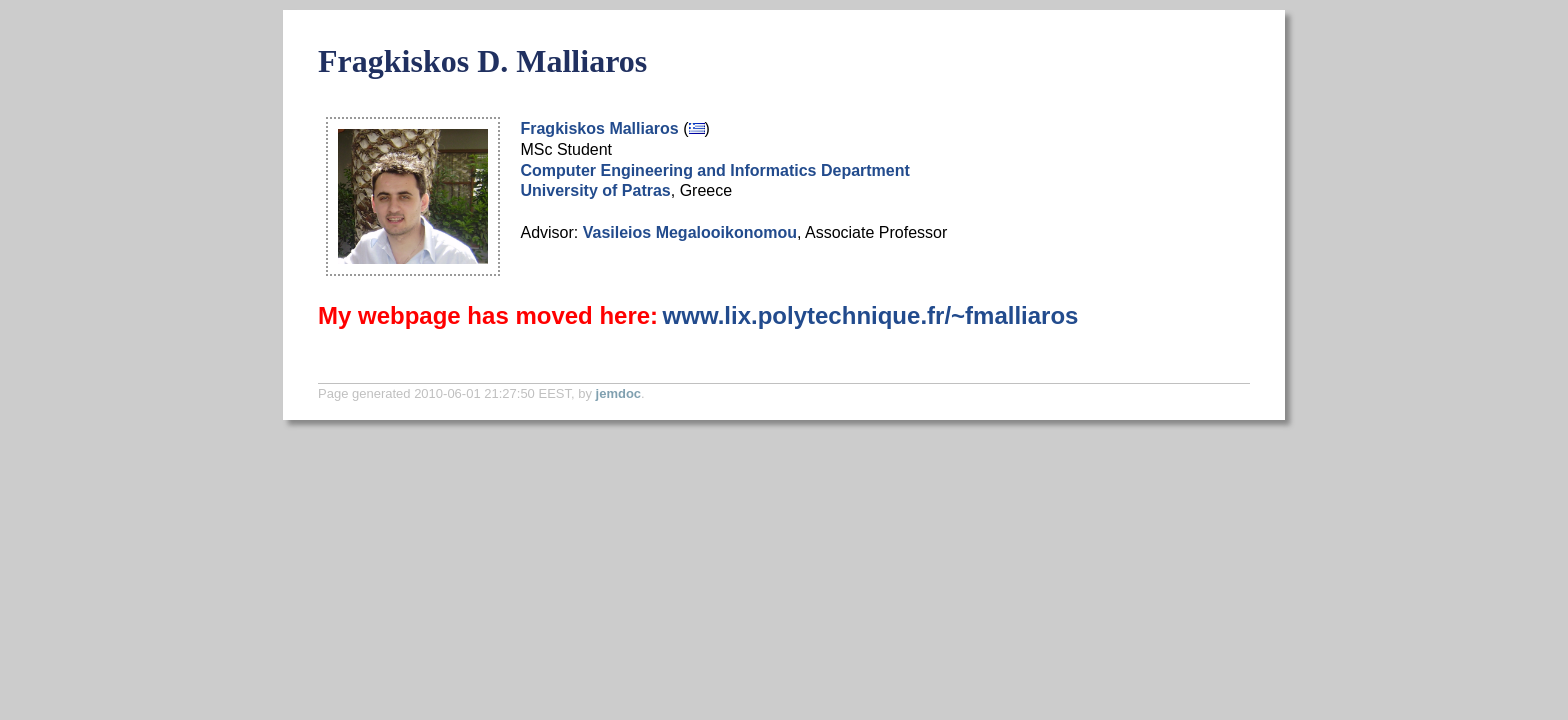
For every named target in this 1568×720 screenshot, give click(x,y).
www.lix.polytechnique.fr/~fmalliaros (871, 315)
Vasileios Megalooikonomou (690, 232)
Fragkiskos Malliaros (599, 128)
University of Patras (595, 190)
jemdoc (619, 393)
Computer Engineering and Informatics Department (714, 170)
